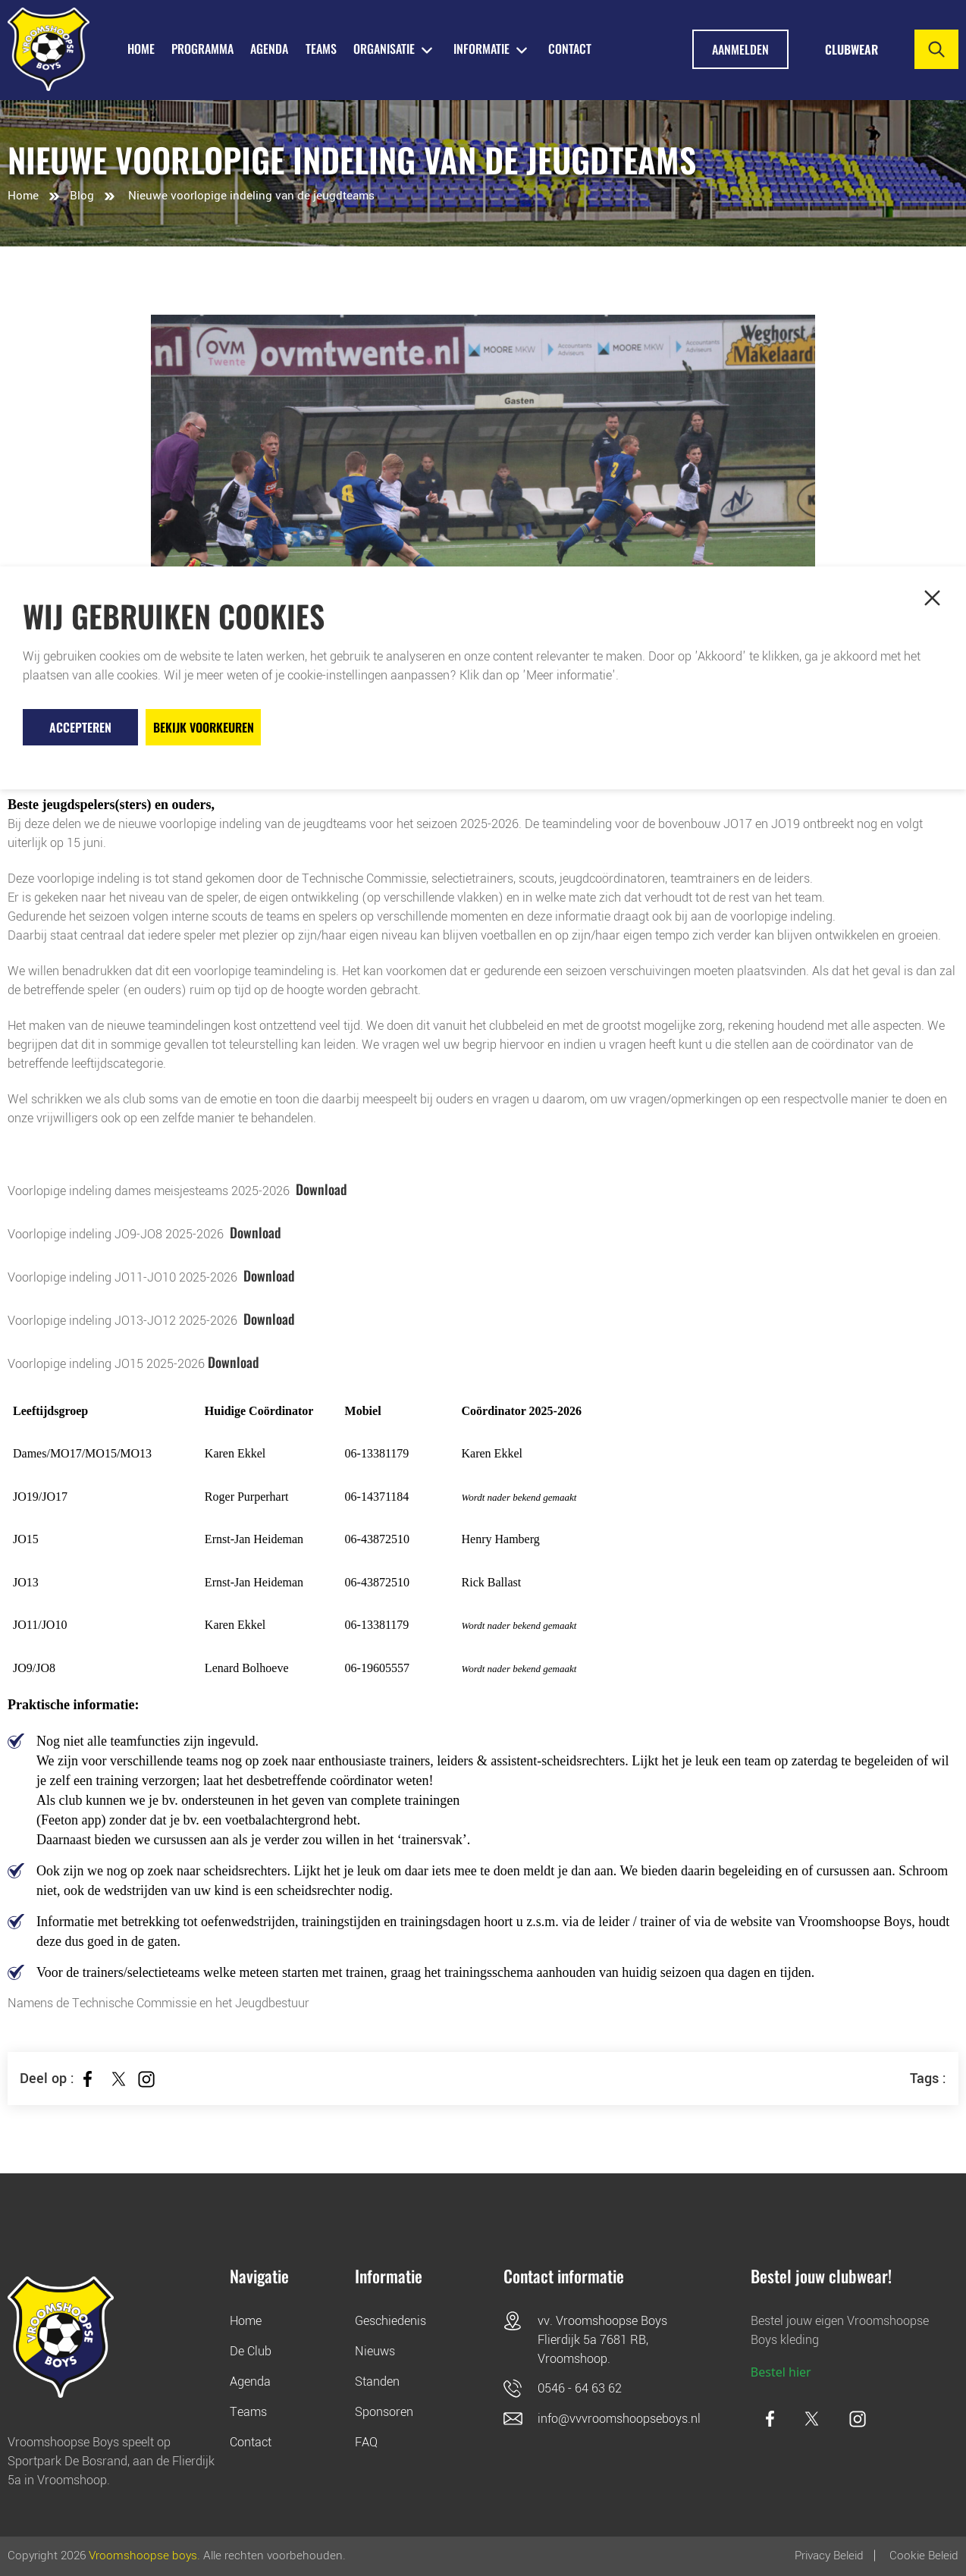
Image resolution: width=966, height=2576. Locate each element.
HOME (141, 48)
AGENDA (269, 48)
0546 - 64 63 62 (580, 2388)
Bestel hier (781, 2372)
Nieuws (375, 2351)
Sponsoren (384, 2412)
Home (23, 195)
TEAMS (321, 48)
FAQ (366, 2442)
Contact (569, 48)
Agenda (250, 2381)
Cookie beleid (923, 2555)
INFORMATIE (481, 48)
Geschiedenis (390, 2321)
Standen (377, 2381)
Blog (82, 195)
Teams (248, 2412)
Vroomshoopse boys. (144, 2555)
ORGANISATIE (384, 48)
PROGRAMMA (202, 48)
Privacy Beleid (829, 2555)
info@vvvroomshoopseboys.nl (619, 2418)
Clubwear (851, 49)
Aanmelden (740, 49)
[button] (932, 597)
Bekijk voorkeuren (203, 727)
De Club (250, 2351)
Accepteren (80, 727)
